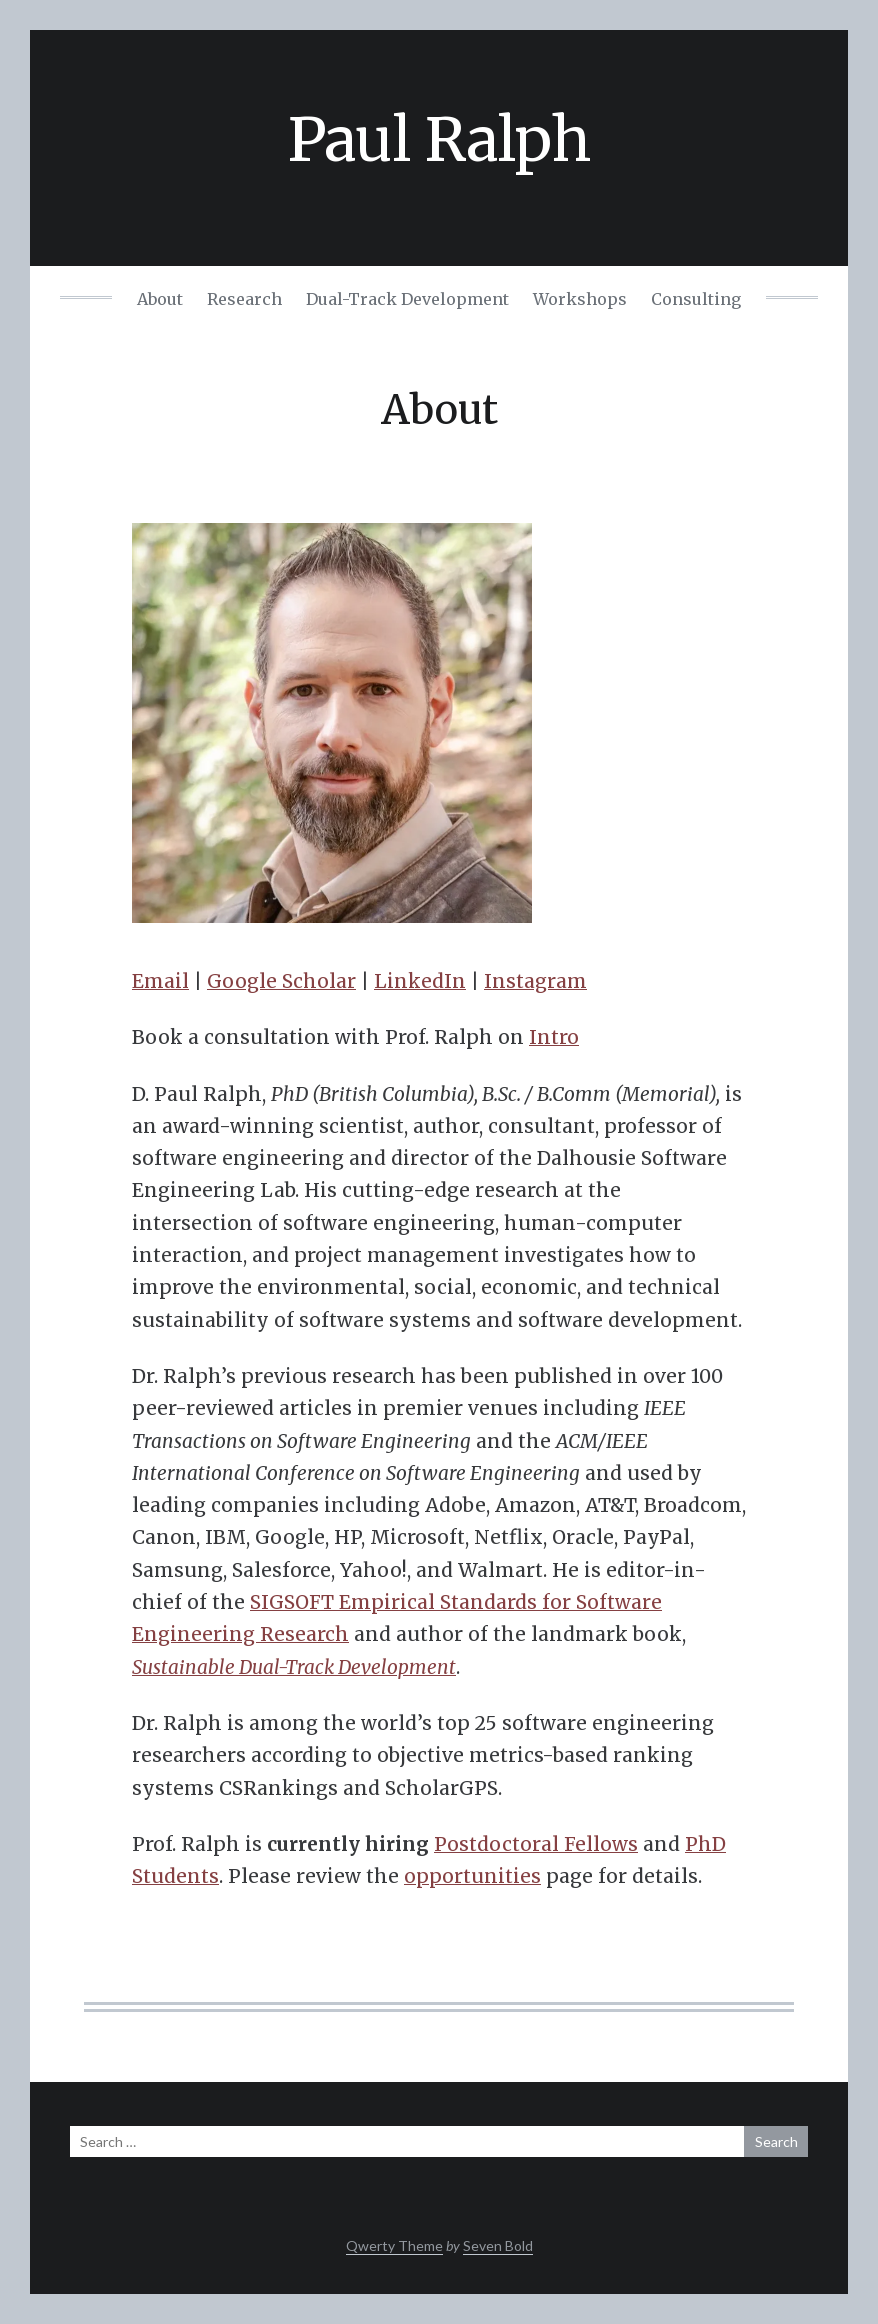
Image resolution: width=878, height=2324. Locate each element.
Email (160, 981)
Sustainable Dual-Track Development (294, 1667)
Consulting (696, 299)
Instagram (535, 981)
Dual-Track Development (407, 299)
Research (244, 299)
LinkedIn (420, 981)
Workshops (580, 299)
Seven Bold (498, 2245)
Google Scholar (281, 981)
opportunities (472, 1876)
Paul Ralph (439, 139)
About (160, 299)
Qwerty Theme (394, 2245)
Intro (554, 1037)
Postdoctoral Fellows (536, 1844)
